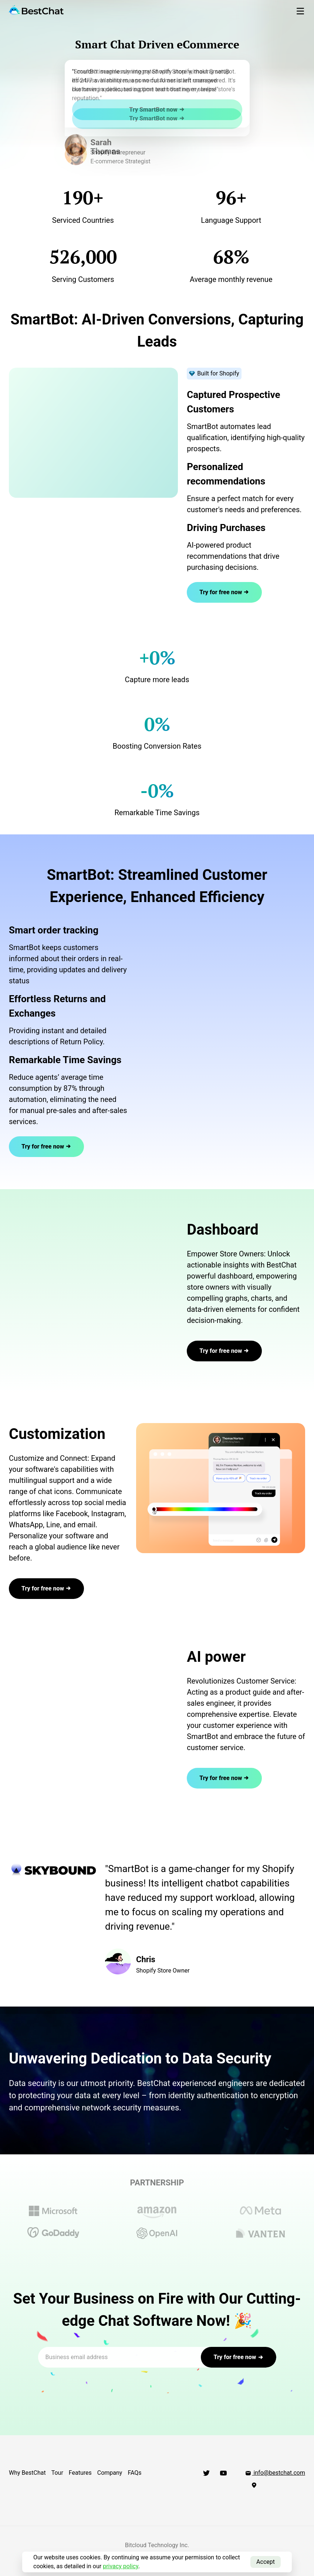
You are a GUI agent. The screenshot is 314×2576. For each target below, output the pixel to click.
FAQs (134, 2472)
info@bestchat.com (274, 2472)
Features (80, 2472)
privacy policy (120, 2566)
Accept (265, 2561)
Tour (57, 2472)
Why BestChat (27, 2472)
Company (109, 2472)
